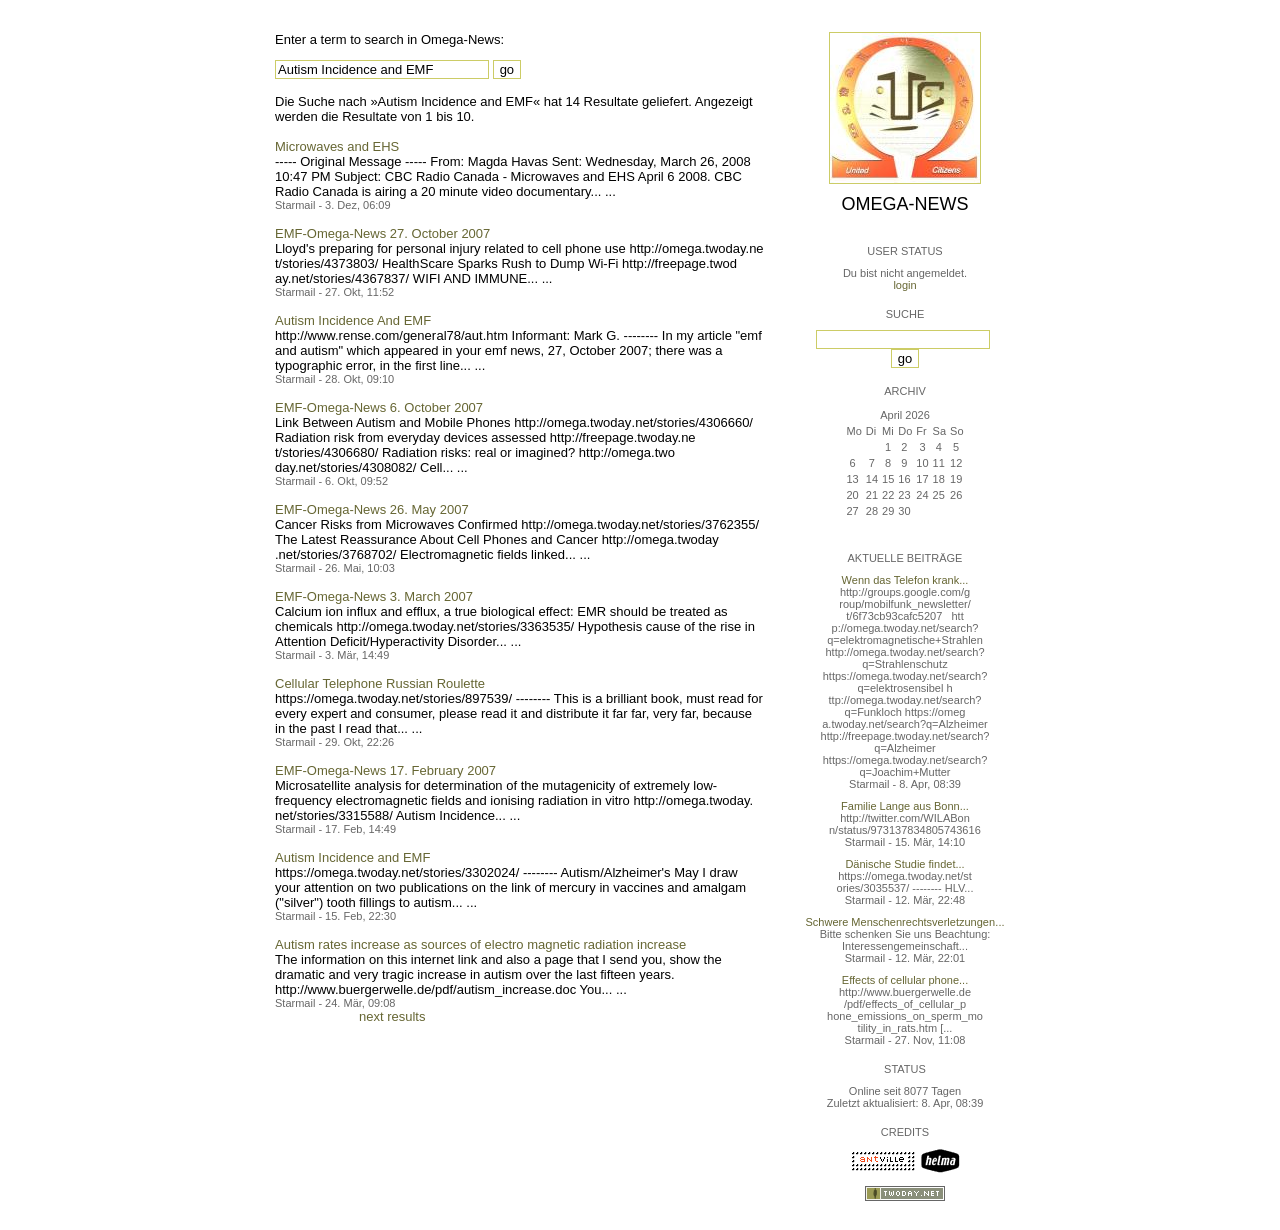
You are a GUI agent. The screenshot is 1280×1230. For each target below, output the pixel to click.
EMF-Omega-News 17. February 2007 (385, 770)
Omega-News (904, 204)
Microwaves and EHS (337, 146)
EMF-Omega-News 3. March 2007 (374, 596)
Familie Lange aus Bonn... (905, 806)
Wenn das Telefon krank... (905, 580)
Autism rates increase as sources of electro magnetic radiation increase (480, 944)
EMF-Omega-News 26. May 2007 (372, 509)
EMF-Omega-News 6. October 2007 (379, 407)
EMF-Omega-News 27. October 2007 (382, 233)
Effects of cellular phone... (905, 980)
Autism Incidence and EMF (352, 857)
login (904, 285)
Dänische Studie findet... (904, 864)
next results (392, 1016)
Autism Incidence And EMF (353, 320)
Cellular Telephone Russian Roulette (380, 683)
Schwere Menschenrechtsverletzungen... (905, 922)
